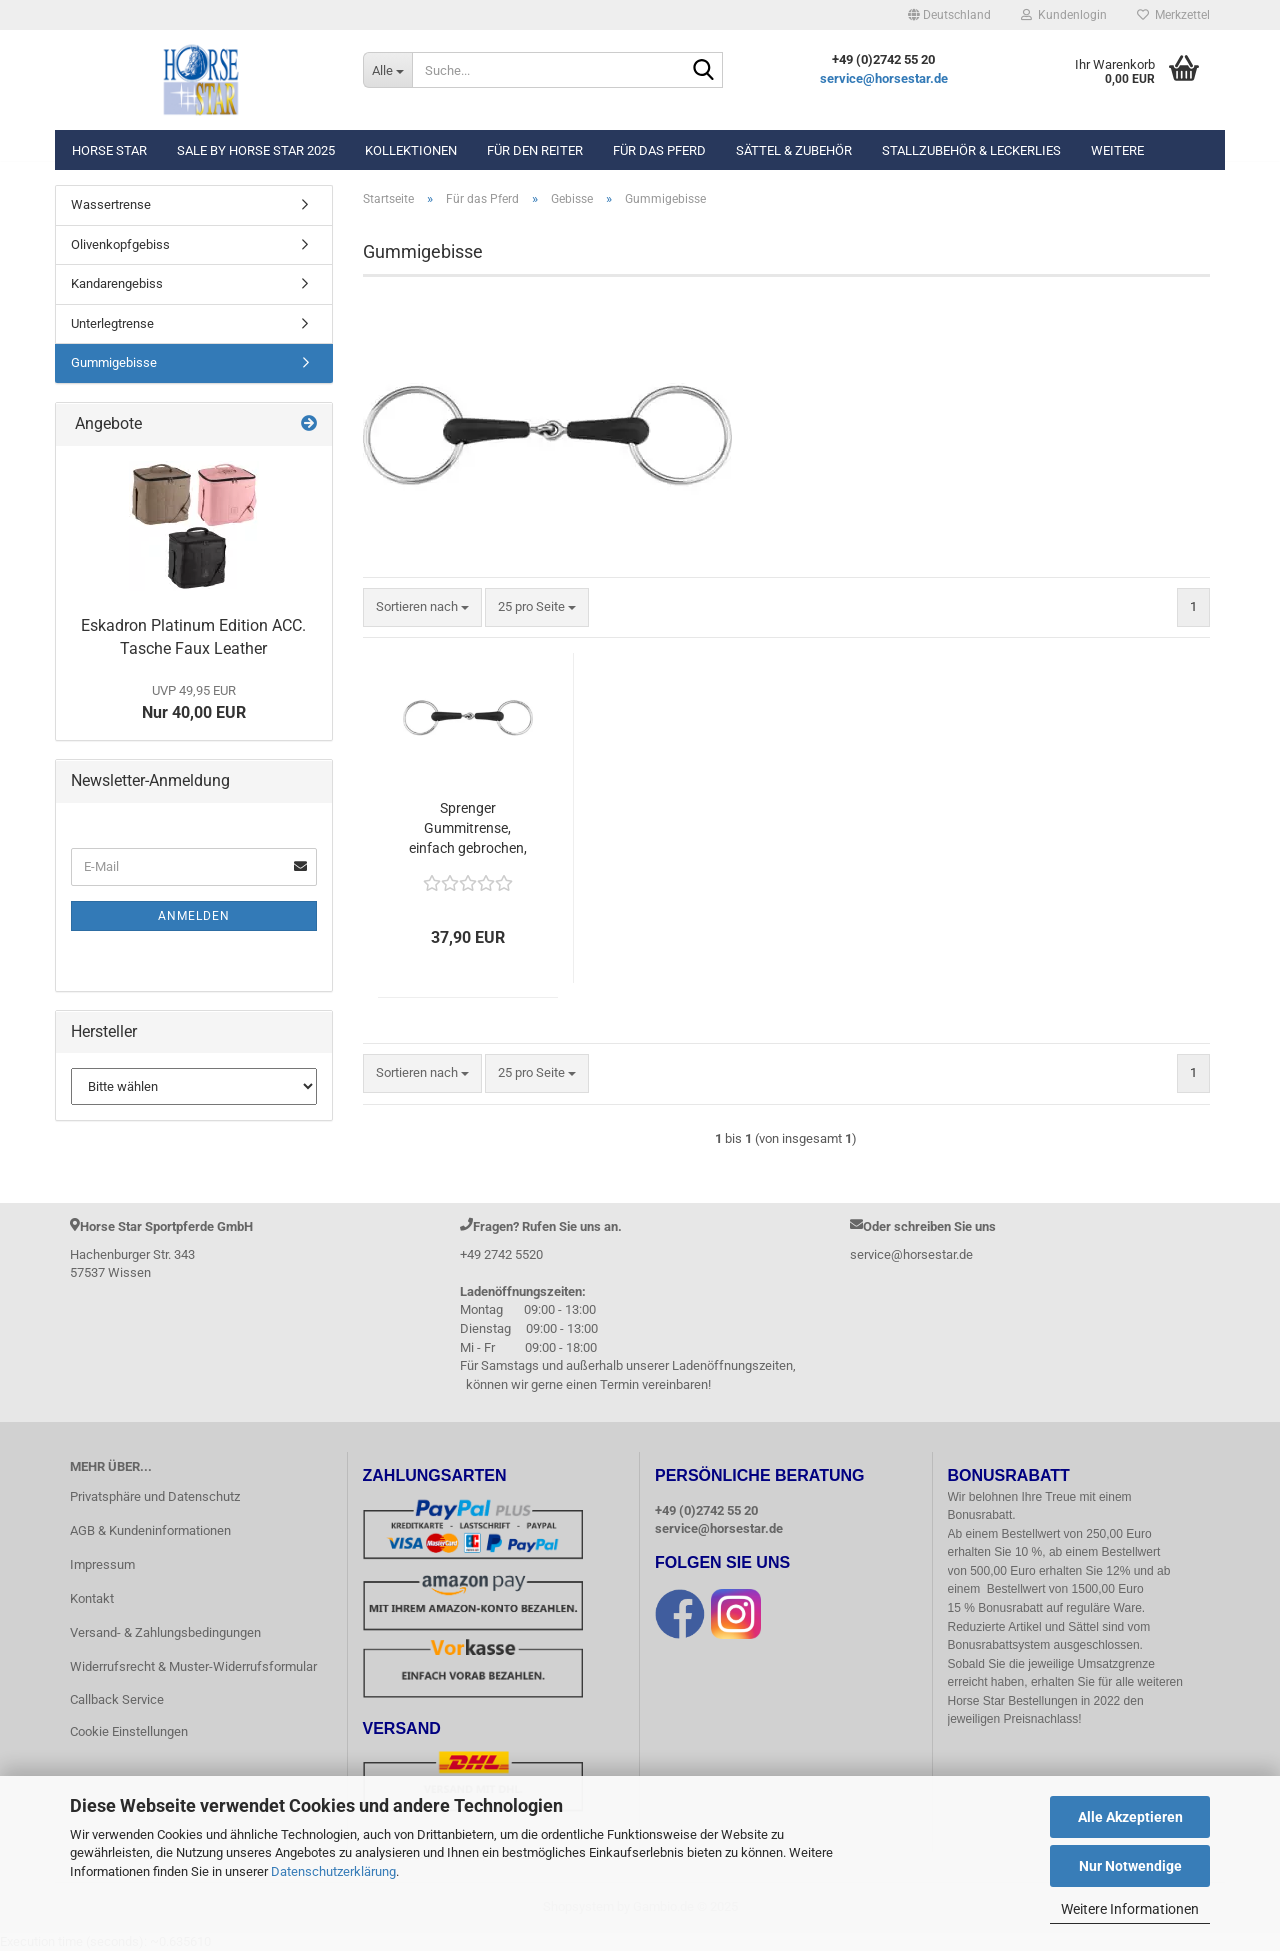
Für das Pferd (659, 150)
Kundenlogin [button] (1064, 15)
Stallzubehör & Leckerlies (971, 150)
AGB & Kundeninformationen (150, 1530)
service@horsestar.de (884, 78)
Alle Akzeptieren (1130, 1817)
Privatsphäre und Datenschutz (155, 1496)
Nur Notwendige (1130, 1866)
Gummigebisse (114, 362)
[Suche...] (387, 70)
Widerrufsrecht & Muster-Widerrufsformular (193, 1666)
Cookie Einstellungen (129, 1731)
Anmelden (194, 916)
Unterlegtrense (112, 323)
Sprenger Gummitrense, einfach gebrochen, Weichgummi (468, 829)
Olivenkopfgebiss (120, 244)
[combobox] (422, 607)
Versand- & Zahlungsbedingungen (165, 1632)
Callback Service (117, 1699)
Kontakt (92, 1598)
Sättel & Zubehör (794, 150)
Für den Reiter (535, 150)
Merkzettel (1173, 15)
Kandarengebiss (117, 283)
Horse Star (109, 150)
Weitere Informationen (1130, 1909)
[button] (949, 15)
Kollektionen (411, 150)
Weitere (1117, 150)
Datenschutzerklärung (333, 1871)
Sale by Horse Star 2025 (256, 150)
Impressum (102, 1564)
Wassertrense (111, 204)
